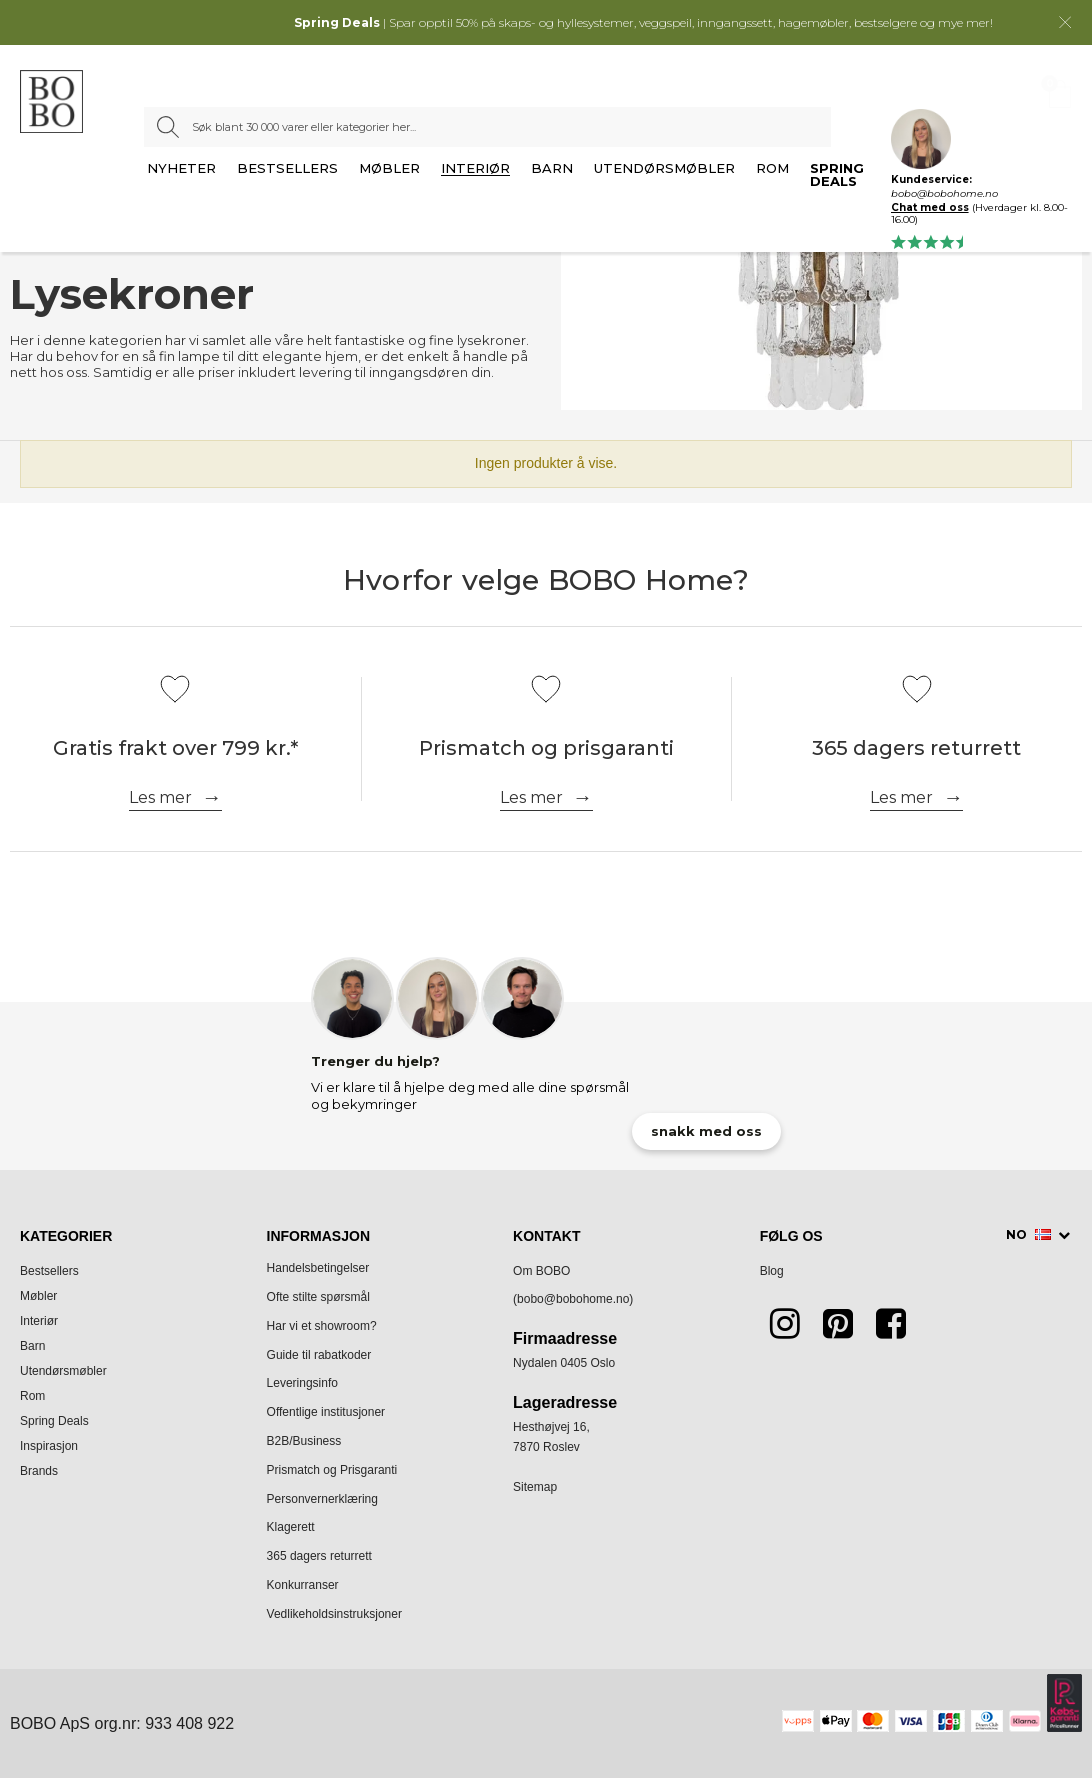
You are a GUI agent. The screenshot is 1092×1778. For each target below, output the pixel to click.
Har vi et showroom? (322, 1326)
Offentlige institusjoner (326, 1412)
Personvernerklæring (322, 1499)
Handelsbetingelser (318, 1268)
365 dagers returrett (319, 1556)
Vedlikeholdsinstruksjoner (334, 1614)
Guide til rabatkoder (319, 1355)
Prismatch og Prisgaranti (332, 1470)
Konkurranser (303, 1585)
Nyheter (181, 169)
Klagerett (291, 1527)
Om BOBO (541, 1271)
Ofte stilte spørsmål (318, 1297)
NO (1030, 1234)
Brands (39, 1471)
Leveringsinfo (302, 1383)
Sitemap (535, 1487)
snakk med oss (706, 1131)
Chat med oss (930, 207)
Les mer (160, 797)
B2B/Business (304, 1441)
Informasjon (318, 1236)
